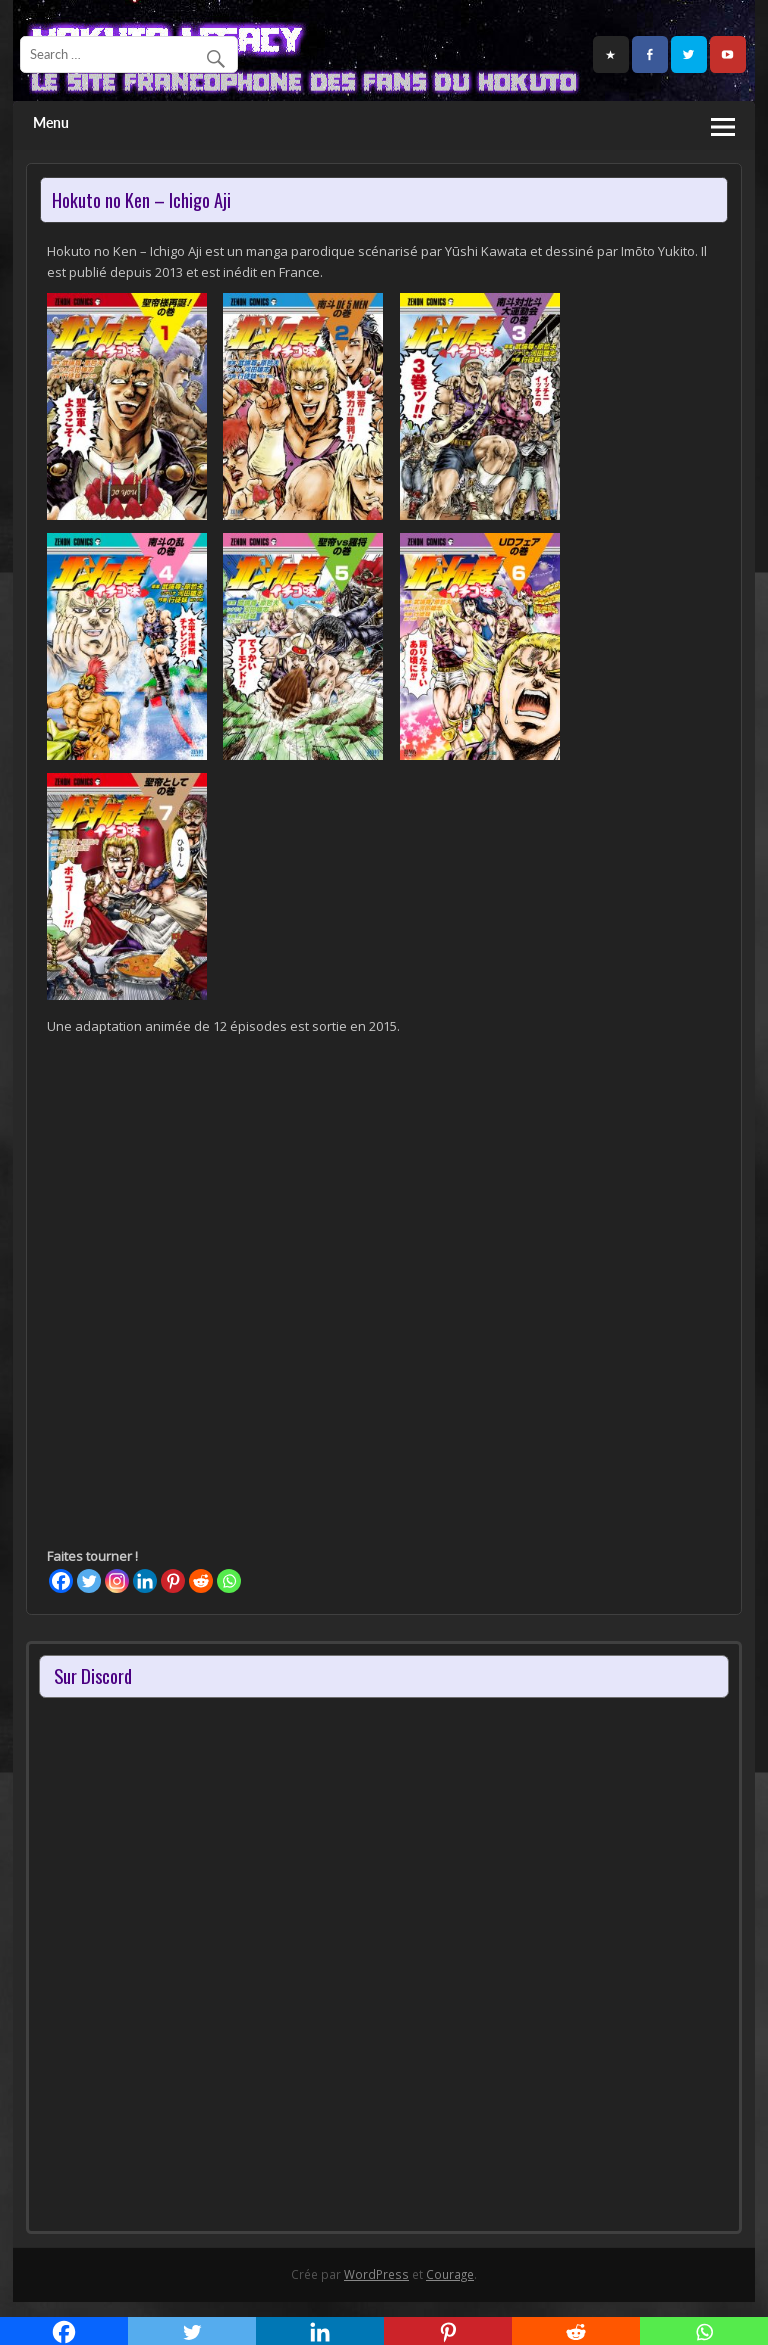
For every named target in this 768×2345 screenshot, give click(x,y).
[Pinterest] (173, 1581)
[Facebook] (61, 1581)
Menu (51, 123)
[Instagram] (117, 1581)
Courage (450, 2274)
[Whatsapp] (229, 1581)
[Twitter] (89, 1581)
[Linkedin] (145, 1581)
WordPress (376, 2274)
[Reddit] (201, 1581)
